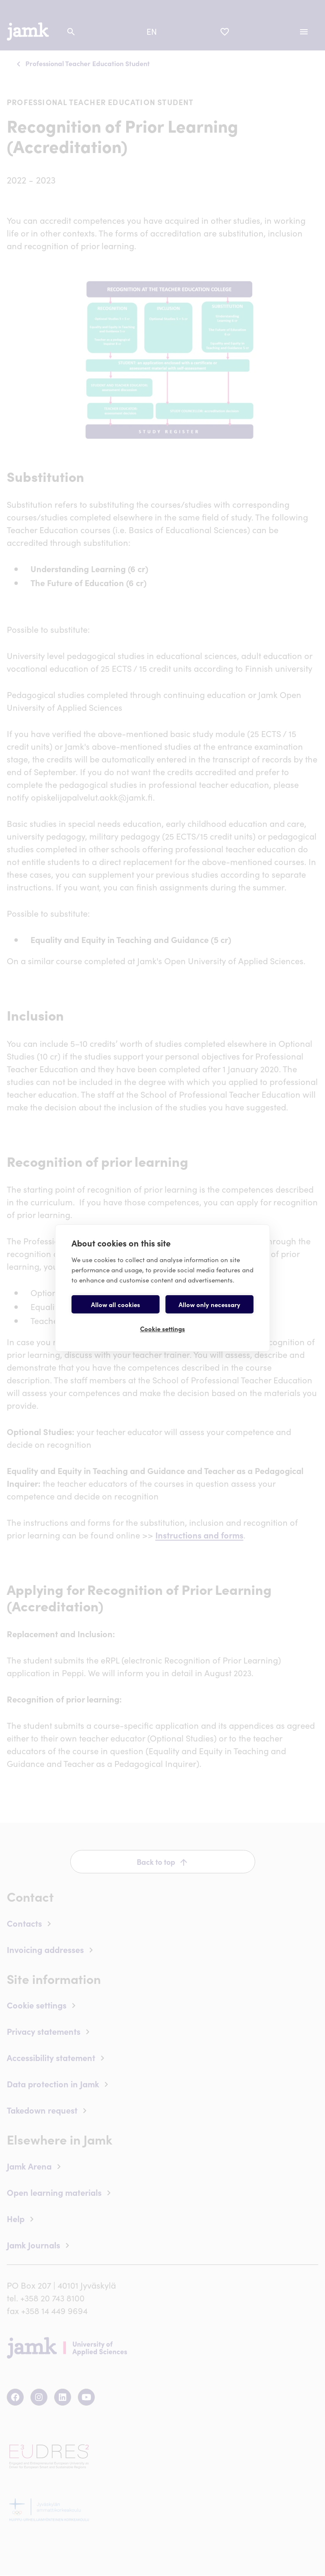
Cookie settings (162, 1328)
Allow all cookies (115, 1304)
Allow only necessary (209, 1304)
